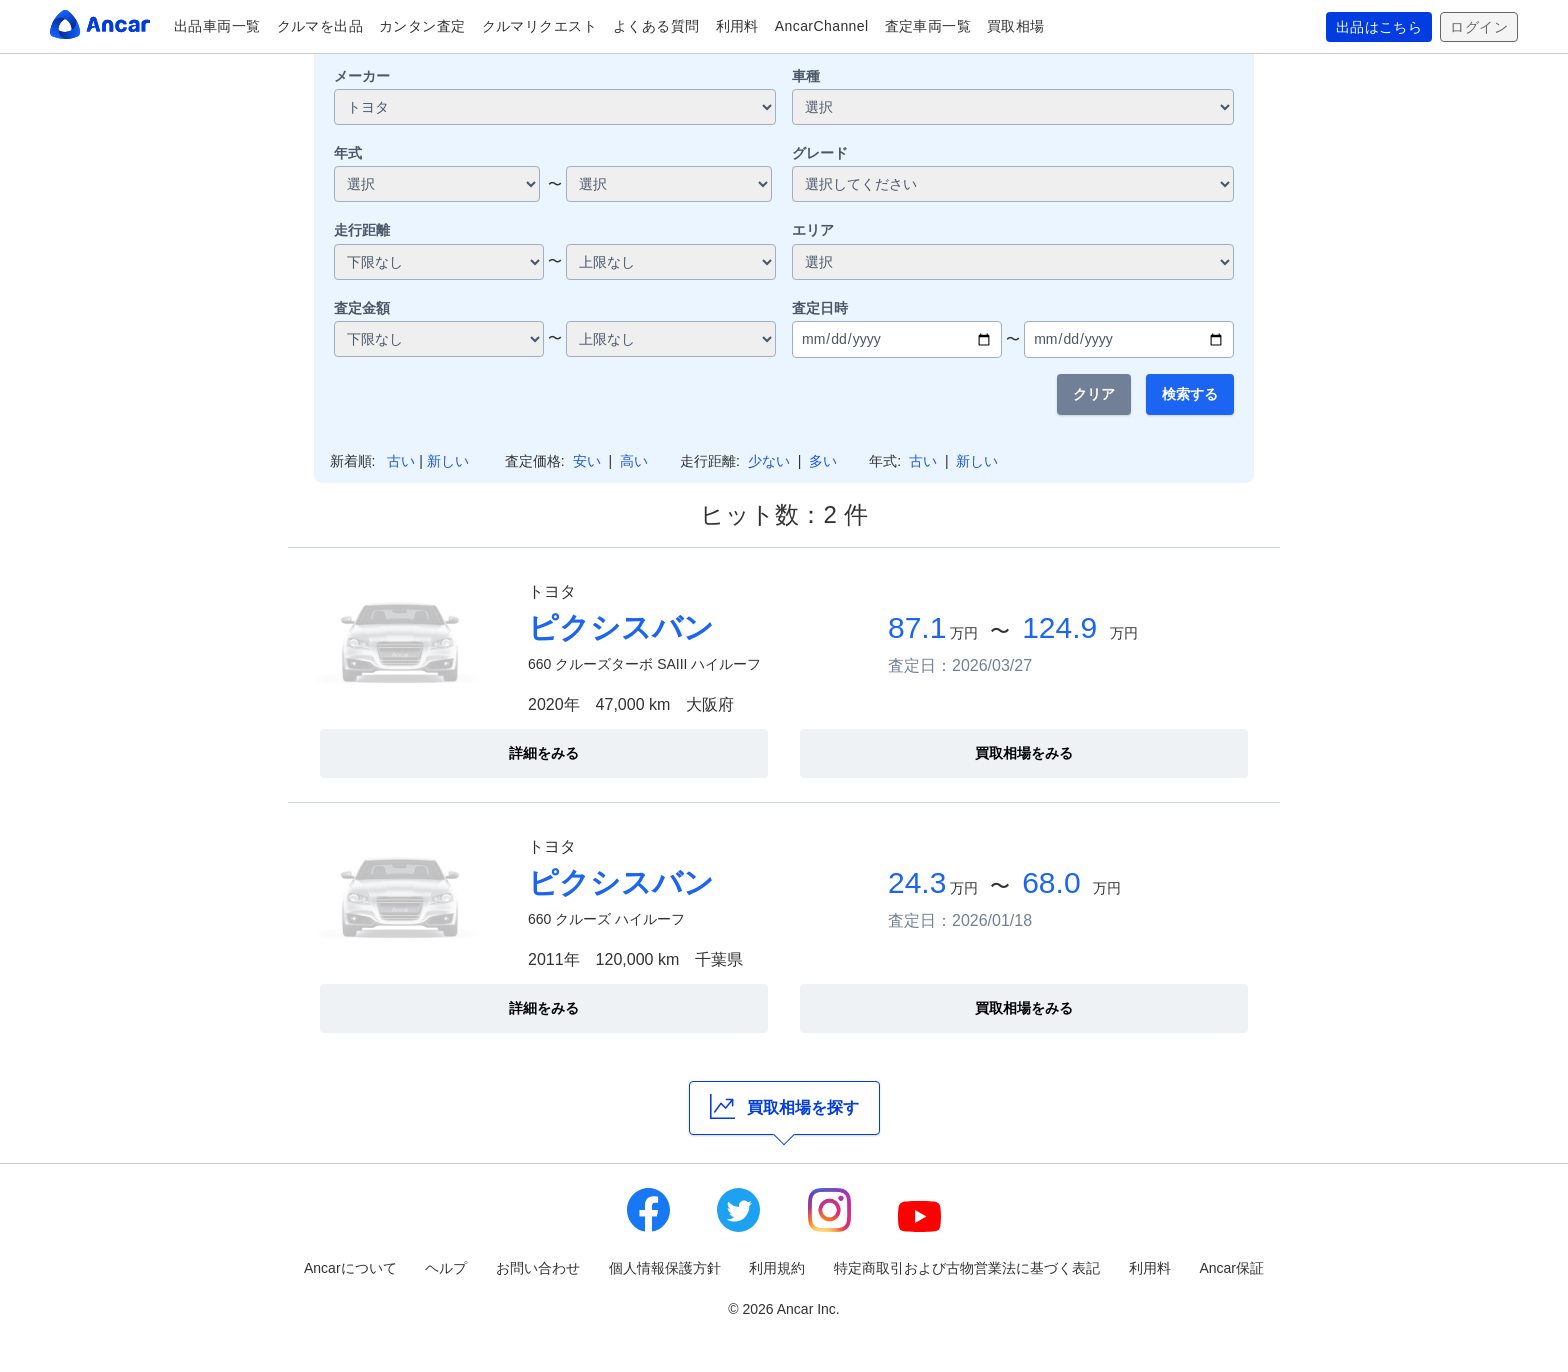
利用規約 (777, 1268)
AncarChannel (822, 26)
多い (823, 461)
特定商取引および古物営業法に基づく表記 (967, 1268)
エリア (813, 230)
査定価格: (535, 461)
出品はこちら (1379, 27)
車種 (806, 76)
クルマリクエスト (539, 26)
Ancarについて (350, 1268)
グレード (820, 153)
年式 (348, 153)
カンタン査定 (422, 26)
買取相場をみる (1024, 753)
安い (587, 461)
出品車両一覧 (217, 26)
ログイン (1479, 27)
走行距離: (710, 461)
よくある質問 (656, 26)
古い (401, 461)
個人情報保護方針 (665, 1268)
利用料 (737, 26)
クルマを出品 (320, 26)
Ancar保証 (1231, 1268)
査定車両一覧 (928, 26)
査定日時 (820, 308)
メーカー (362, 76)
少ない (769, 461)
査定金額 (362, 308)
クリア (1094, 394)
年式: (885, 461)
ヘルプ (446, 1268)
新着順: (353, 461)
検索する (1190, 394)
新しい (448, 461)
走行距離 (362, 230)
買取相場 (1016, 26)
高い (634, 461)
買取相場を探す (784, 1106)
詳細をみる (544, 753)
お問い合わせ (538, 1268)
